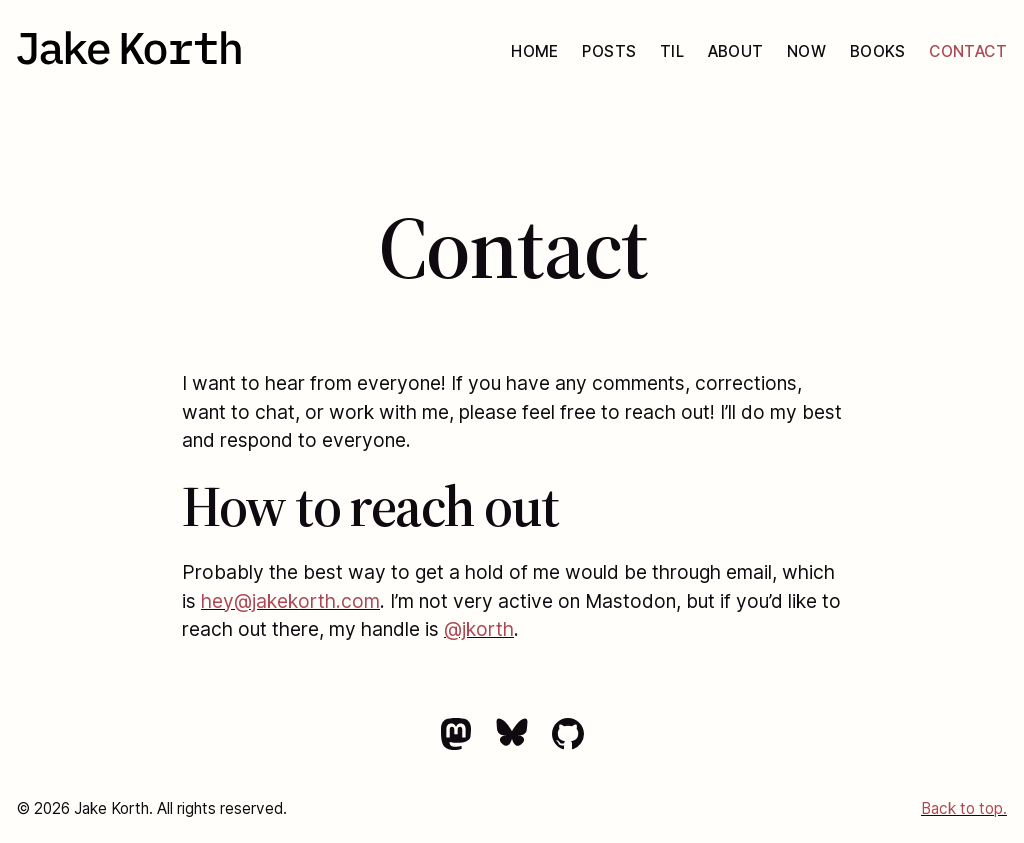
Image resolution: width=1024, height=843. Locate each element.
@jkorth (479, 629)
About (736, 51)
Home (535, 51)
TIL (672, 51)
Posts (609, 51)
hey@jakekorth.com (290, 601)
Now (806, 51)
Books (878, 51)
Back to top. (964, 808)
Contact (968, 51)
